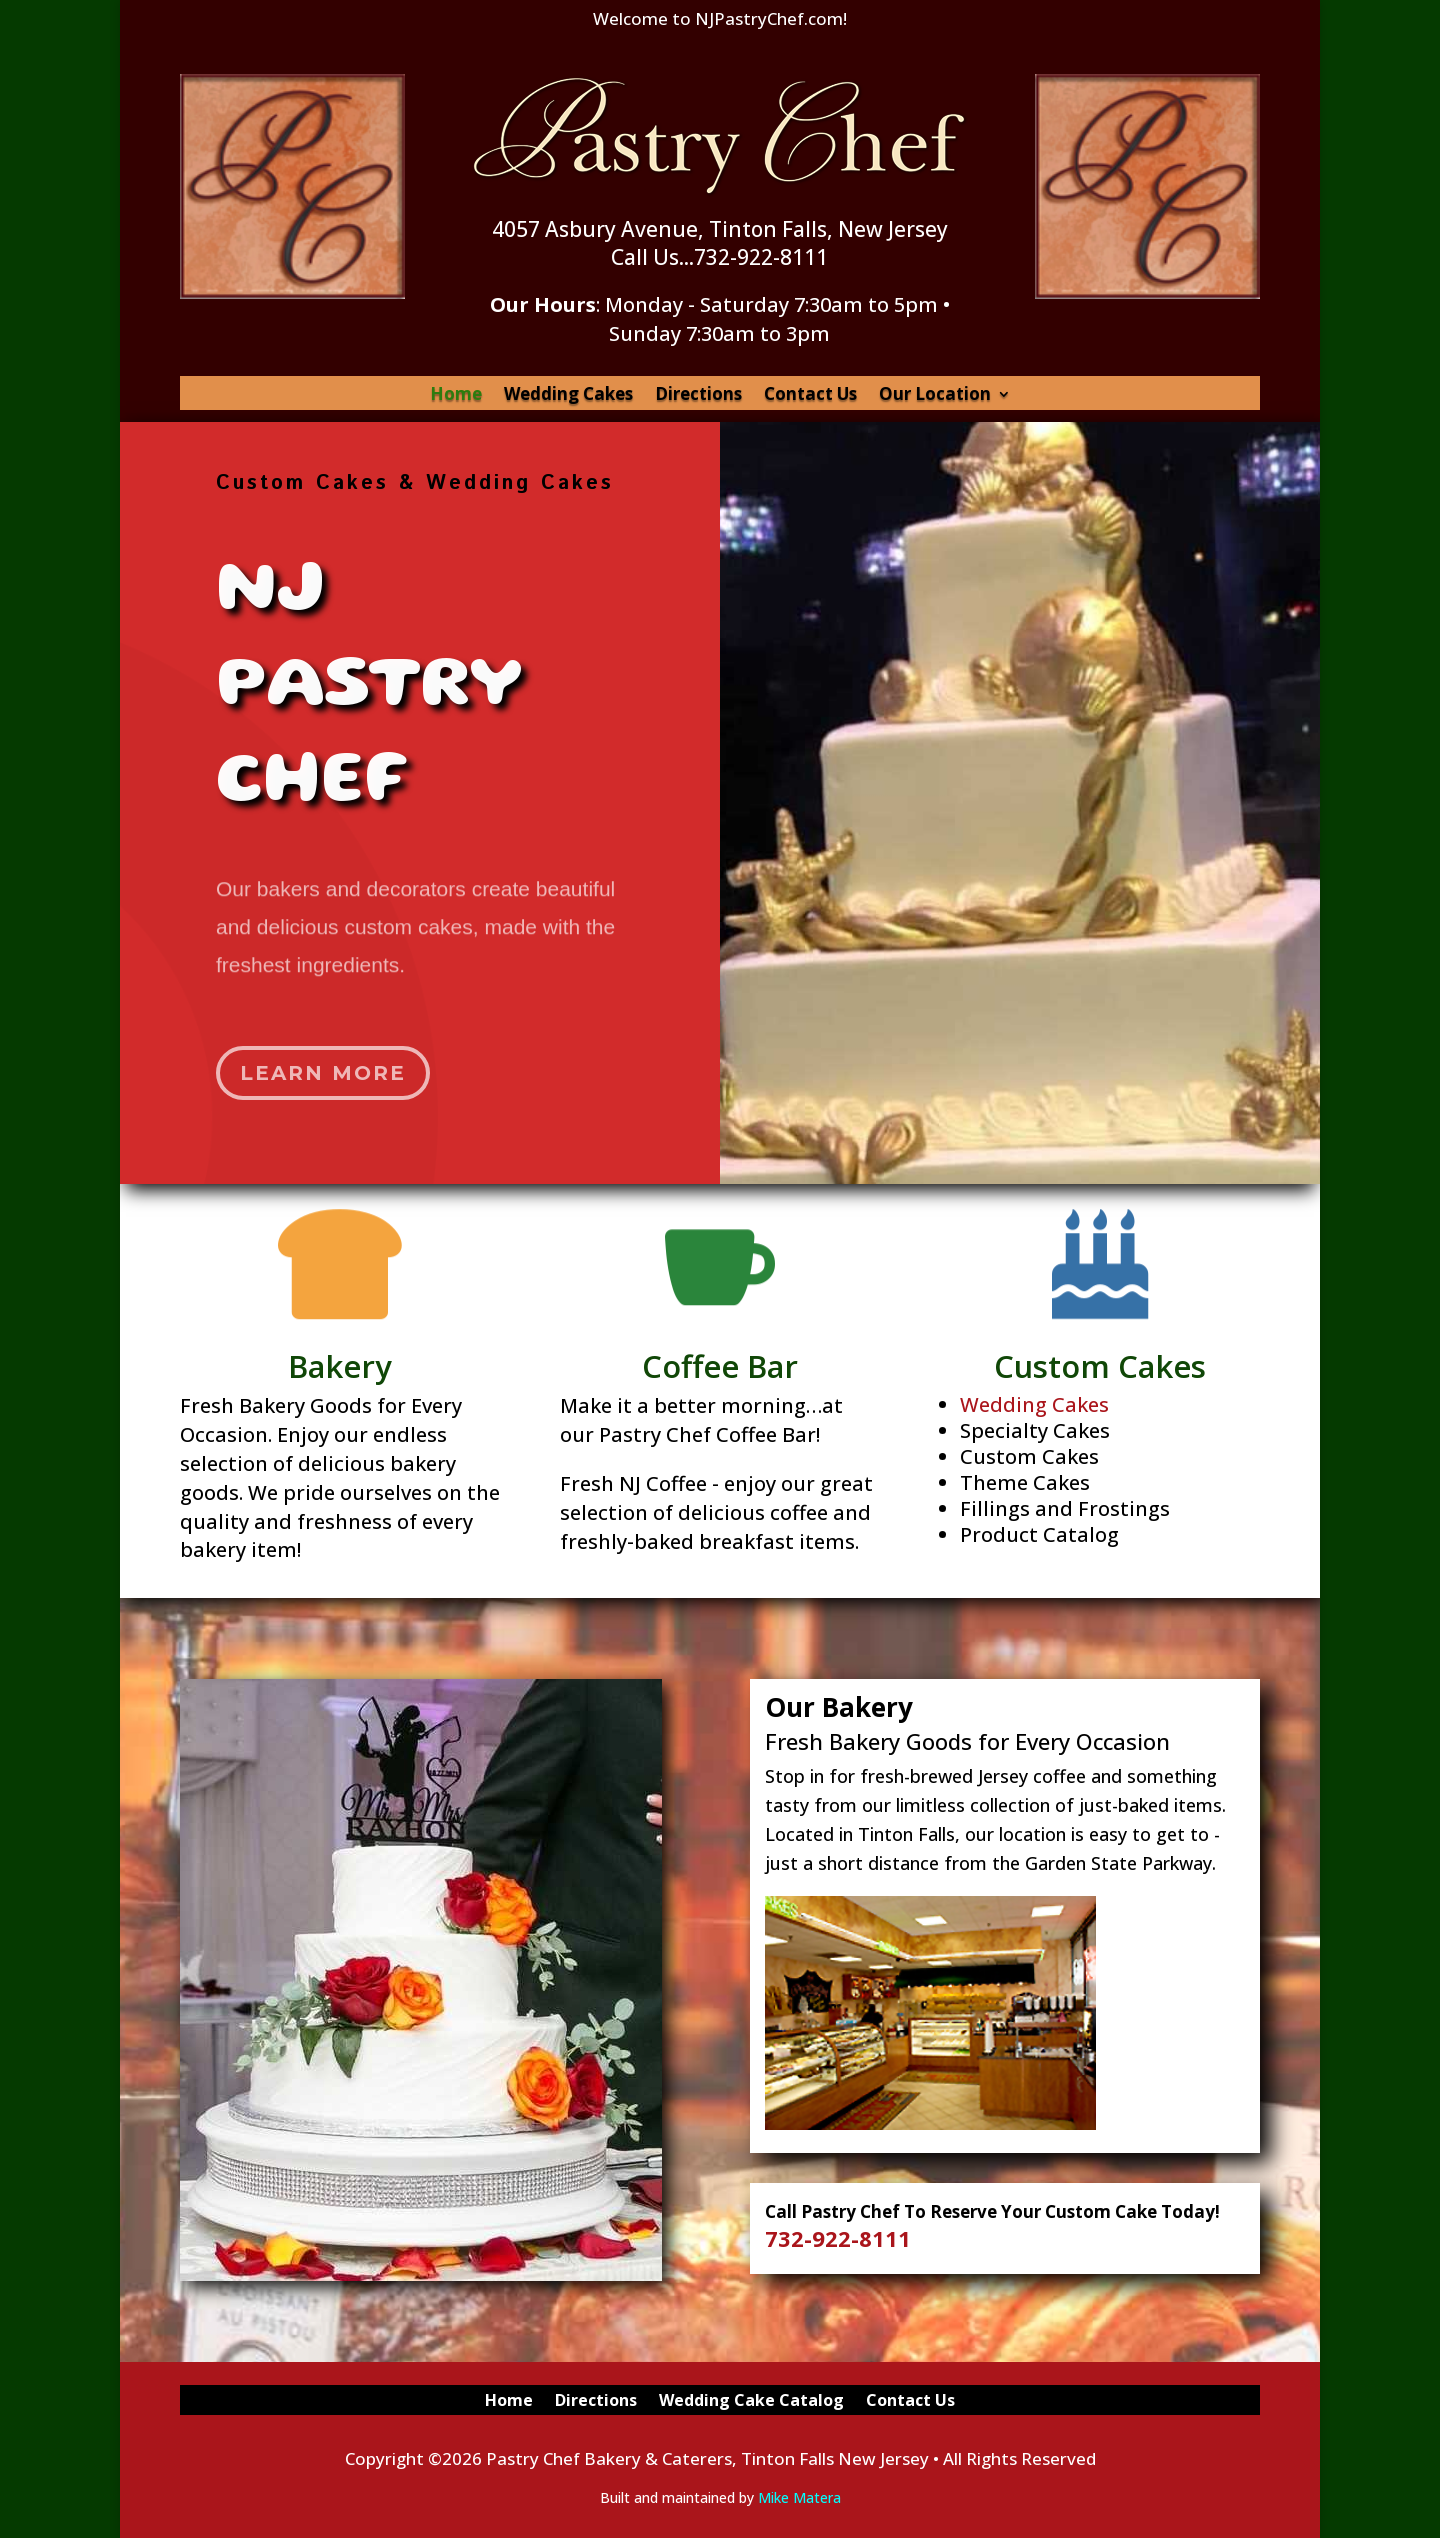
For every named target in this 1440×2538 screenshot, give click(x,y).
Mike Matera (799, 2497)
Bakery (345, 1361)
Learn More (328, 1057)
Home (456, 396)
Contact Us (810, 396)
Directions (698, 396)
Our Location (935, 396)
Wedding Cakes (568, 396)
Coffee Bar (720, 1361)
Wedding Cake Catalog (751, 2402)
